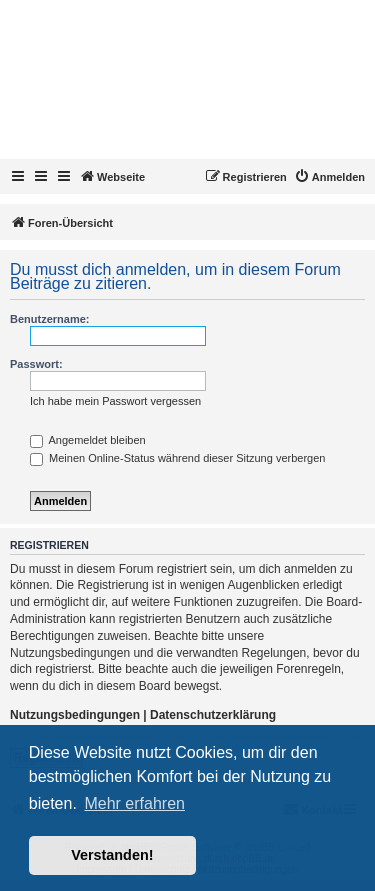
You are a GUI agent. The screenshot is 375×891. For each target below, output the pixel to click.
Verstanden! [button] (112, 855)
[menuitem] (329, 177)
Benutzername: (49, 319)
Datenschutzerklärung (213, 715)
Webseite (112, 176)
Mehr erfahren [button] (134, 803)
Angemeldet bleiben (88, 440)
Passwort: (36, 364)
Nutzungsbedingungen (75, 715)
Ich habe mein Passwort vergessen (115, 401)
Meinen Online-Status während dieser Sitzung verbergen (177, 458)
